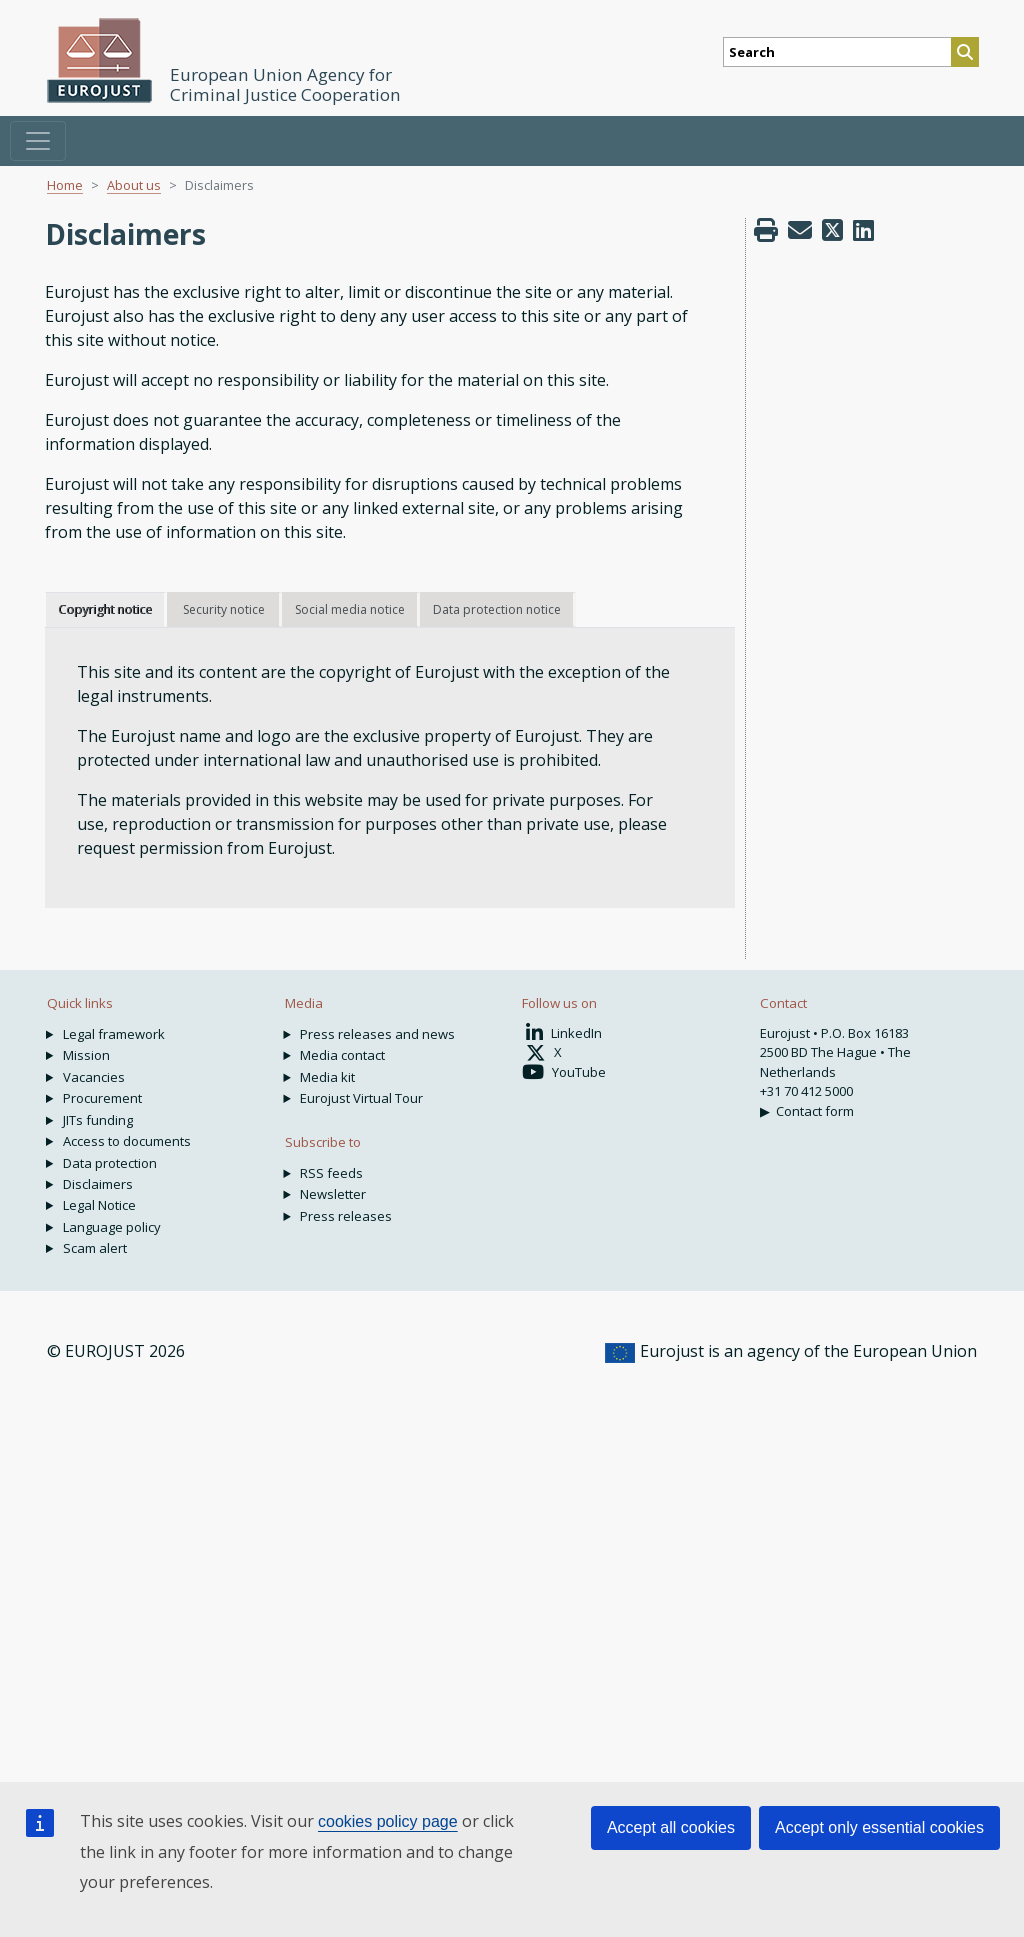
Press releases (346, 1216)
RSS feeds (331, 1173)
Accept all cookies (671, 1827)
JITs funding (98, 1120)
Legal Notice (99, 1205)
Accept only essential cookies (879, 1827)
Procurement (102, 1098)
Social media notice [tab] (350, 609)
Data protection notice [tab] (497, 609)
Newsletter (333, 1194)
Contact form (815, 1111)
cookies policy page (388, 1821)
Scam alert (95, 1248)
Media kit (327, 1077)
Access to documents (127, 1141)
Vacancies (94, 1077)
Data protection (110, 1163)
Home (65, 185)
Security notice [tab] (224, 609)
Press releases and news (377, 1034)
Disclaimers (98, 1184)
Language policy (112, 1227)
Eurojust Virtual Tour (361, 1098)
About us (134, 185)
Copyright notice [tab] (105, 609)
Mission (86, 1055)
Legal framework (114, 1034)
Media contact (342, 1055)
